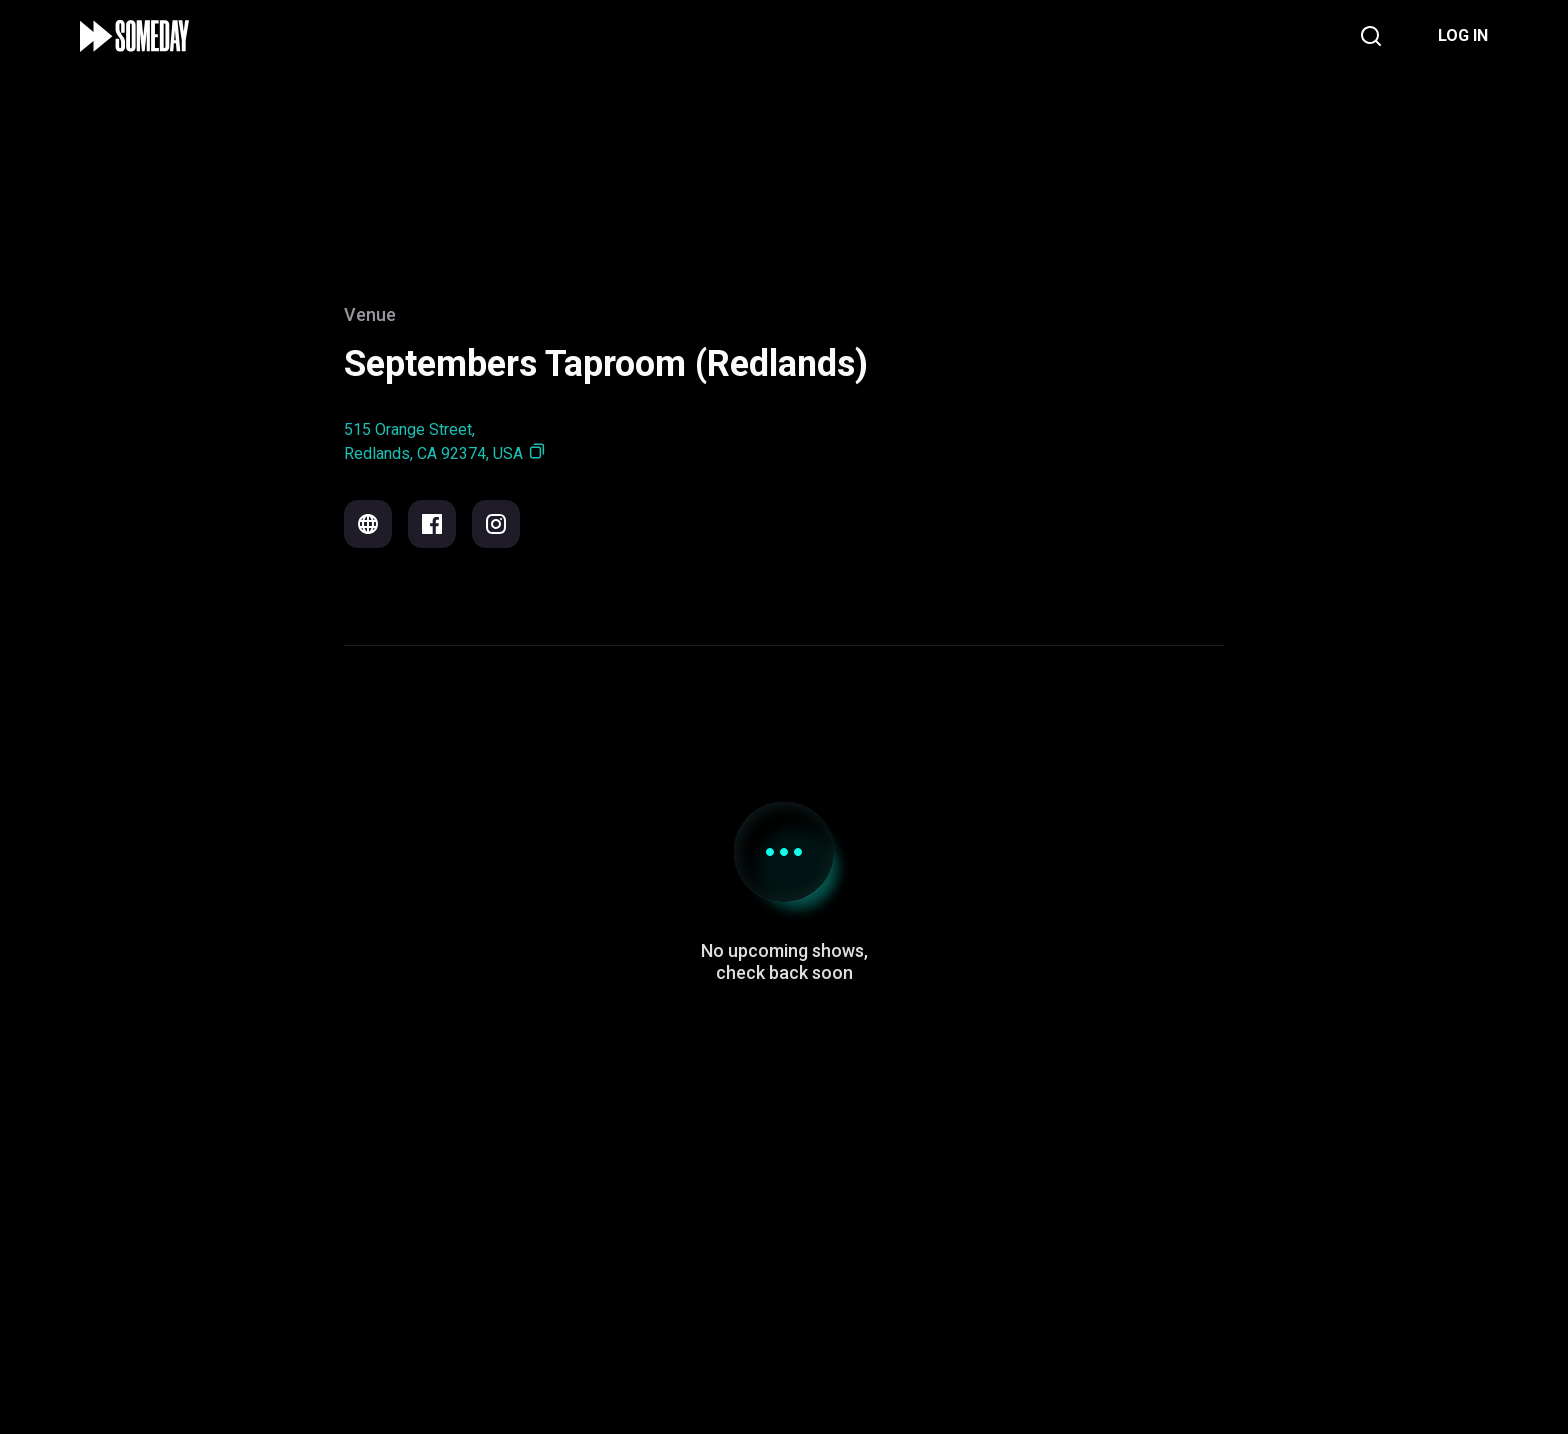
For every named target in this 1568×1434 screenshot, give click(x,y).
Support (639, 1293)
